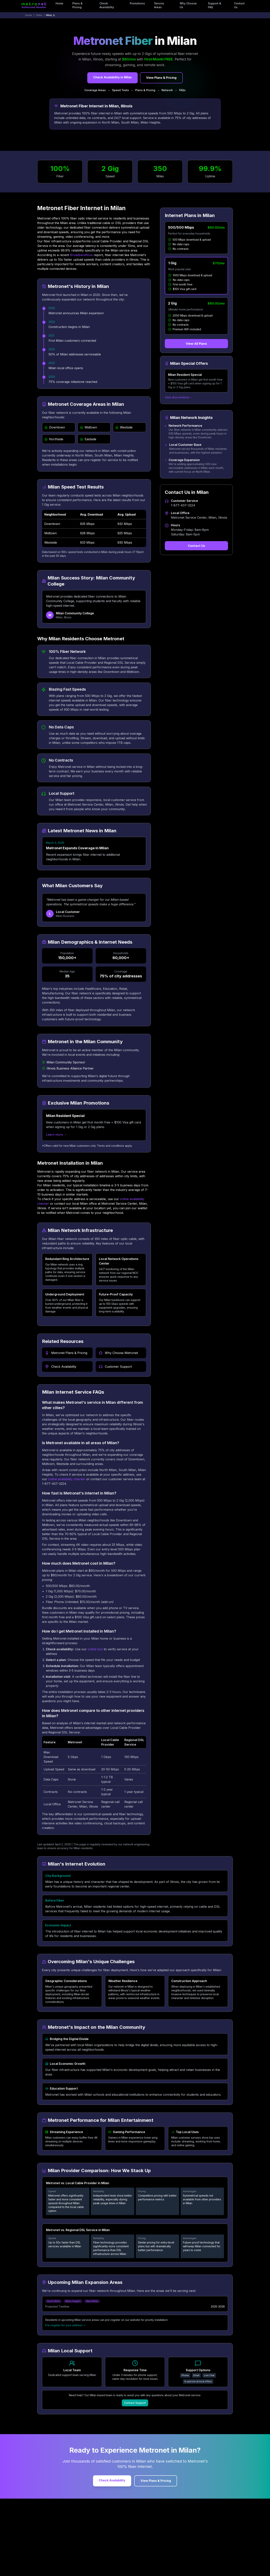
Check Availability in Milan (112, 78)
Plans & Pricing (77, 5)
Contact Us (239, 5)
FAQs (182, 90)
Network (167, 90)
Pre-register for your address (65, 2325)
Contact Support (135, 2403)
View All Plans (196, 344)
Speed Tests (120, 90)
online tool (95, 1649)
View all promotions (179, 398)
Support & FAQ (214, 5)
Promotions (137, 3)
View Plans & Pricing (162, 78)
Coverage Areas (95, 90)
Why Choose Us (188, 5)
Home (59, 3)
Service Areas (159, 5)
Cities (39, 15)
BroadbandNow (81, 255)
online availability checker (66, 1479)
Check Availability (106, 5)
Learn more (56, 1135)
